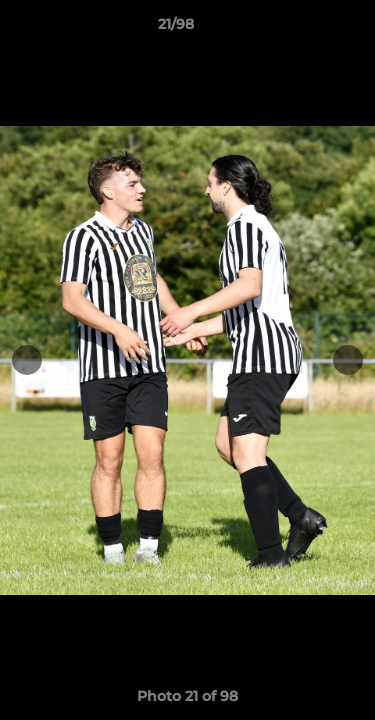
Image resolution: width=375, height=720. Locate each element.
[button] (303, 29)
